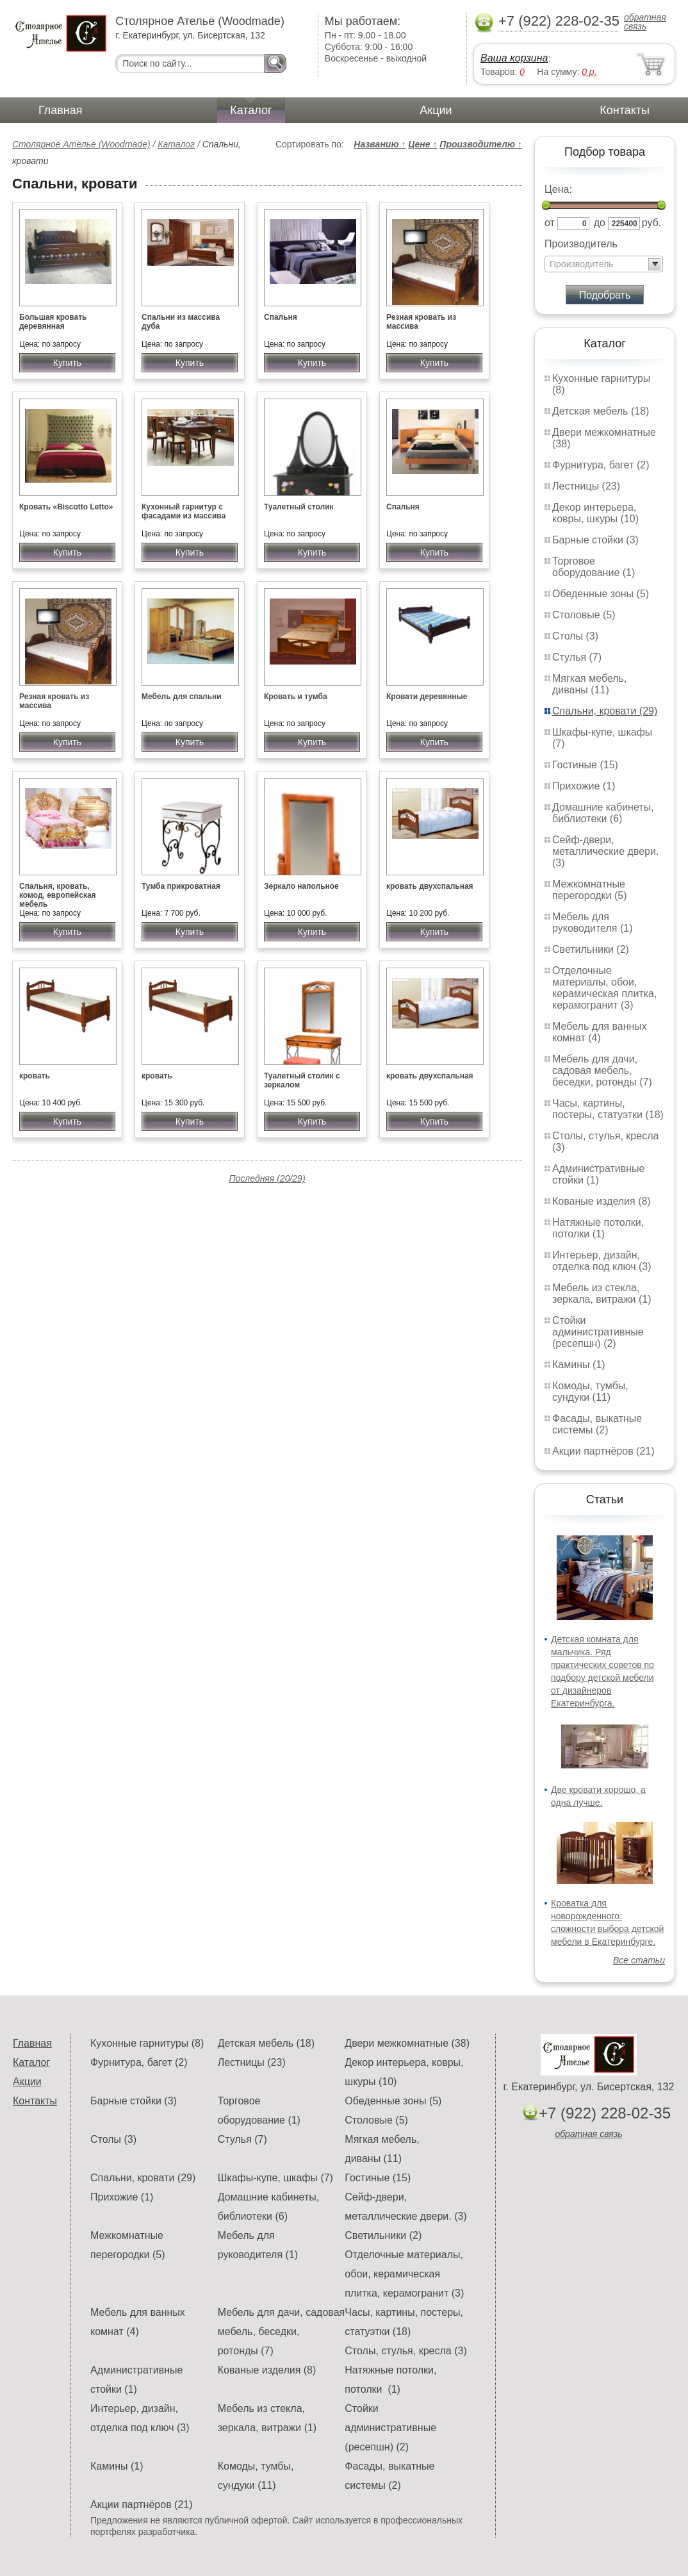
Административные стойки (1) (598, 1174)
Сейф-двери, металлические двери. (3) (605, 851)
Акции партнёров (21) (603, 1451)
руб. (652, 222)
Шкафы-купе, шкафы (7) (275, 2177)
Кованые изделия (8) (601, 1201)
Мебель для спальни (182, 696)
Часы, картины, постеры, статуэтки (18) (608, 1109)
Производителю (480, 144)
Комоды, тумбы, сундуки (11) (590, 1391)
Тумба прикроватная (181, 886)
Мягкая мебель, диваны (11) (589, 684)
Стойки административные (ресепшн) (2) (598, 1332)
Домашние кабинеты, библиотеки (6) (603, 813)
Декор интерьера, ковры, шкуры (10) (595, 513)
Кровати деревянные (426, 696)
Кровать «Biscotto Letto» (66, 506)
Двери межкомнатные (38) (407, 2043)
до (599, 222)
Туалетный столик (299, 506)
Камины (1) (578, 1364)
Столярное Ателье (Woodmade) (81, 144)
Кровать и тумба (295, 696)
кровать (34, 1075)
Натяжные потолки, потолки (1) (598, 1228)
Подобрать (605, 295)
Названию (379, 144)
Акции (436, 110)
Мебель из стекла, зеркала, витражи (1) (601, 1293)
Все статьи (639, 1960)
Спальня (280, 317)
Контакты (625, 110)
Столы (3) (575, 636)
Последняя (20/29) (267, 1178)
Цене (422, 144)
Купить (67, 363)
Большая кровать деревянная (52, 322)
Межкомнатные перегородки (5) (589, 890)
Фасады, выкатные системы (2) (597, 1424)
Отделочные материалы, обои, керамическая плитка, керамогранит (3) (604, 988)
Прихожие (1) (583, 785)
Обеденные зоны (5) (600, 593)
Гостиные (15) (585, 764)
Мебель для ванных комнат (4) (599, 1032)
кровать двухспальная (429, 886)
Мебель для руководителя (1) (592, 922)
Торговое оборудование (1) (593, 567)
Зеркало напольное (301, 886)
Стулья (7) (577, 657)
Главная (60, 110)
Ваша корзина (514, 58)
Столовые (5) (584, 614)
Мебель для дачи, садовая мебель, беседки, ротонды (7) (602, 1070)
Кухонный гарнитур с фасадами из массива (183, 511)
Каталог (251, 110)
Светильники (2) (590, 949)
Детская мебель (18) (600, 411)
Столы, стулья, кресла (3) (405, 2350)
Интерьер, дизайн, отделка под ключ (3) (601, 1261)
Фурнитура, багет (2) (601, 464)
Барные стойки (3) (595, 539)
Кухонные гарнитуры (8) (147, 2043)
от (550, 222)
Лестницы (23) (586, 486)
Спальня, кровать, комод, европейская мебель (57, 895)
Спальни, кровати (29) (604, 711)
